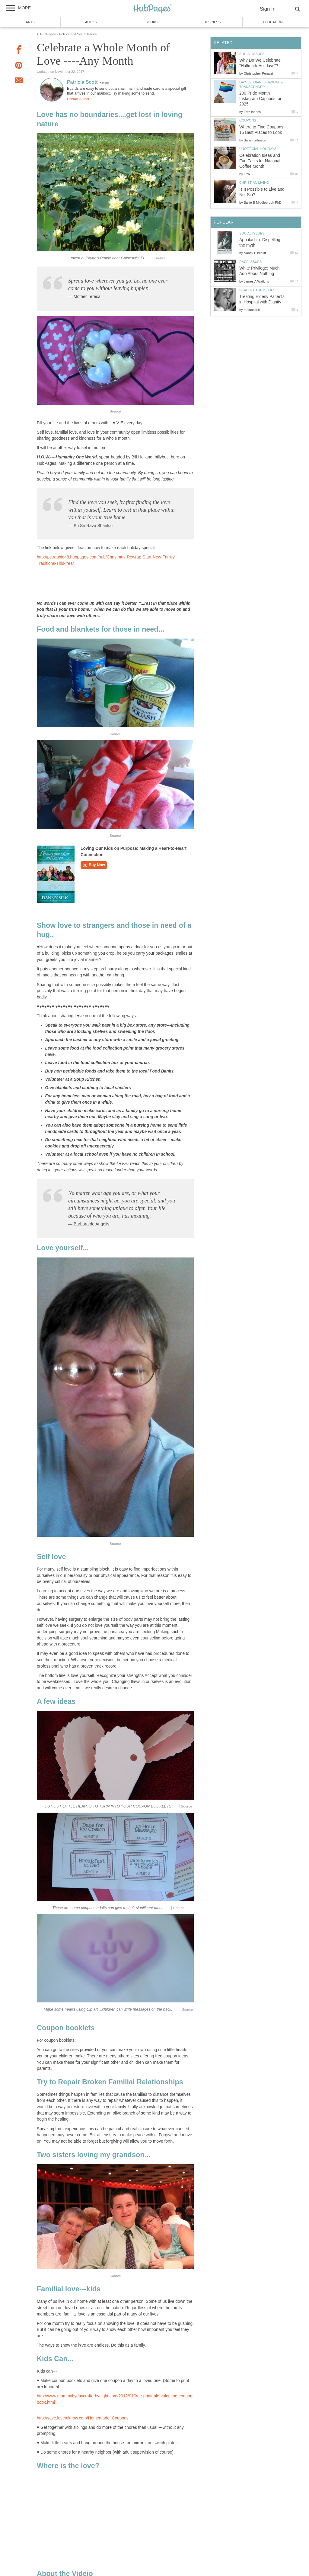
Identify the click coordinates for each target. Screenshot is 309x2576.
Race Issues (250, 262)
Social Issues (252, 54)
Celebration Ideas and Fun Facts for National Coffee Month (259, 161)
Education (272, 22)
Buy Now (94, 865)
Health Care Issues (257, 290)
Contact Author (78, 99)
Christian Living (254, 182)
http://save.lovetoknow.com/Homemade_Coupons (83, 2418)
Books (151, 22)
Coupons (247, 120)
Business (212, 22)
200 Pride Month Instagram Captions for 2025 (260, 98)
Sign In (268, 9)
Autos (91, 22)
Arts (30, 22)
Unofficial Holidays (257, 148)
